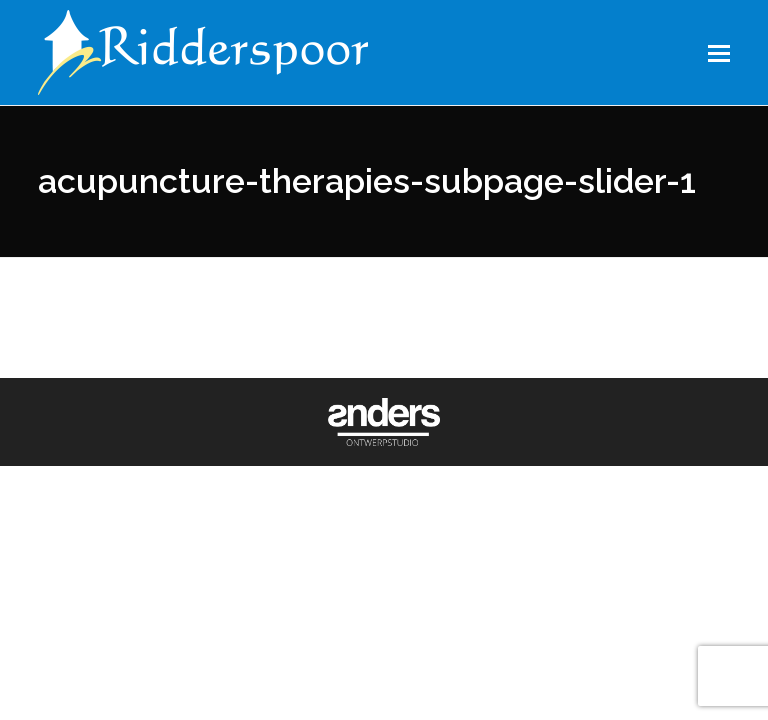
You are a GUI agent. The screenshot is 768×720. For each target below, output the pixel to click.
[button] (719, 53)
